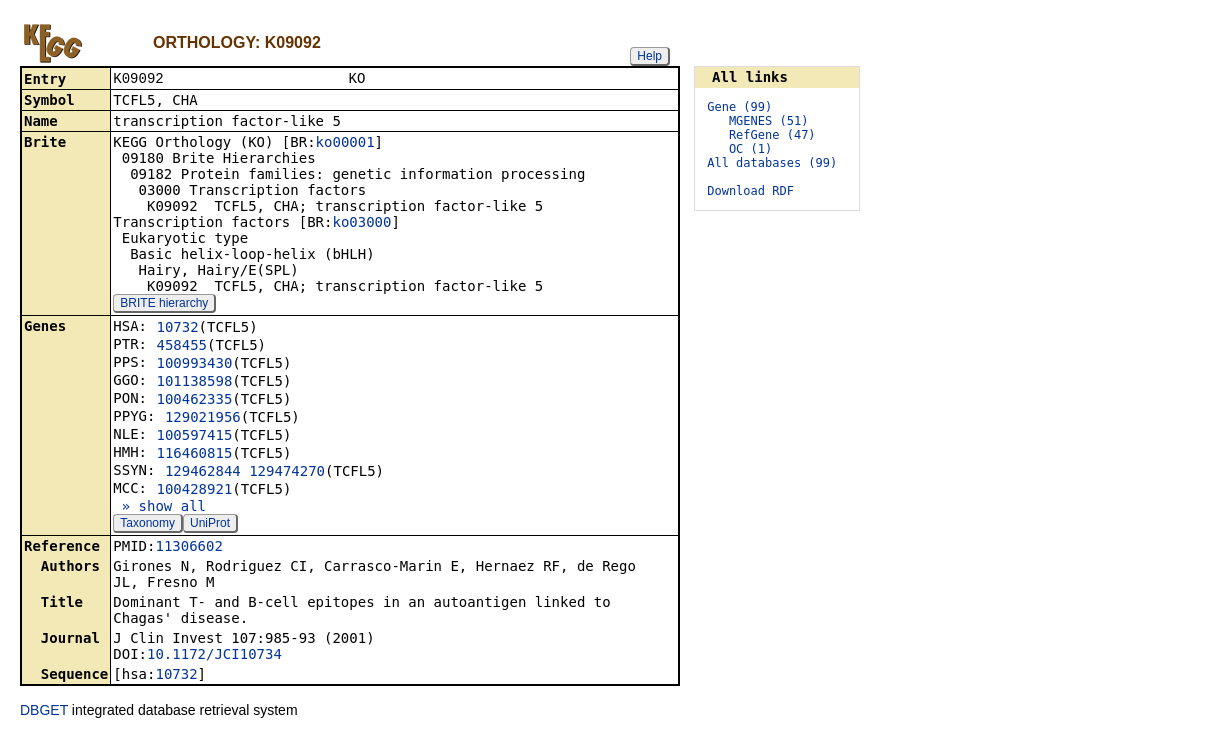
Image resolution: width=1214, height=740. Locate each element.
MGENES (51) (768, 121)
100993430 (194, 365)
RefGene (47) (772, 135)
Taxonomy (147, 525)
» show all (159, 508)
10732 (177, 329)
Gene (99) (739, 107)
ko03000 (361, 224)
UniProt (210, 525)
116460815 (194, 455)
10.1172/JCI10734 (214, 656)
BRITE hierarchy (164, 305)
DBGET (44, 712)
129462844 (203, 473)
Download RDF (750, 191)
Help (649, 56)
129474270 (287, 473)
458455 (181, 347)
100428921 (194, 491)
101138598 (194, 383)
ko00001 (345, 144)
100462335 (194, 401)
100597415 (194, 437)
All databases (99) (772, 163)
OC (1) (750, 149)
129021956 (203, 419)
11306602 (188, 548)
